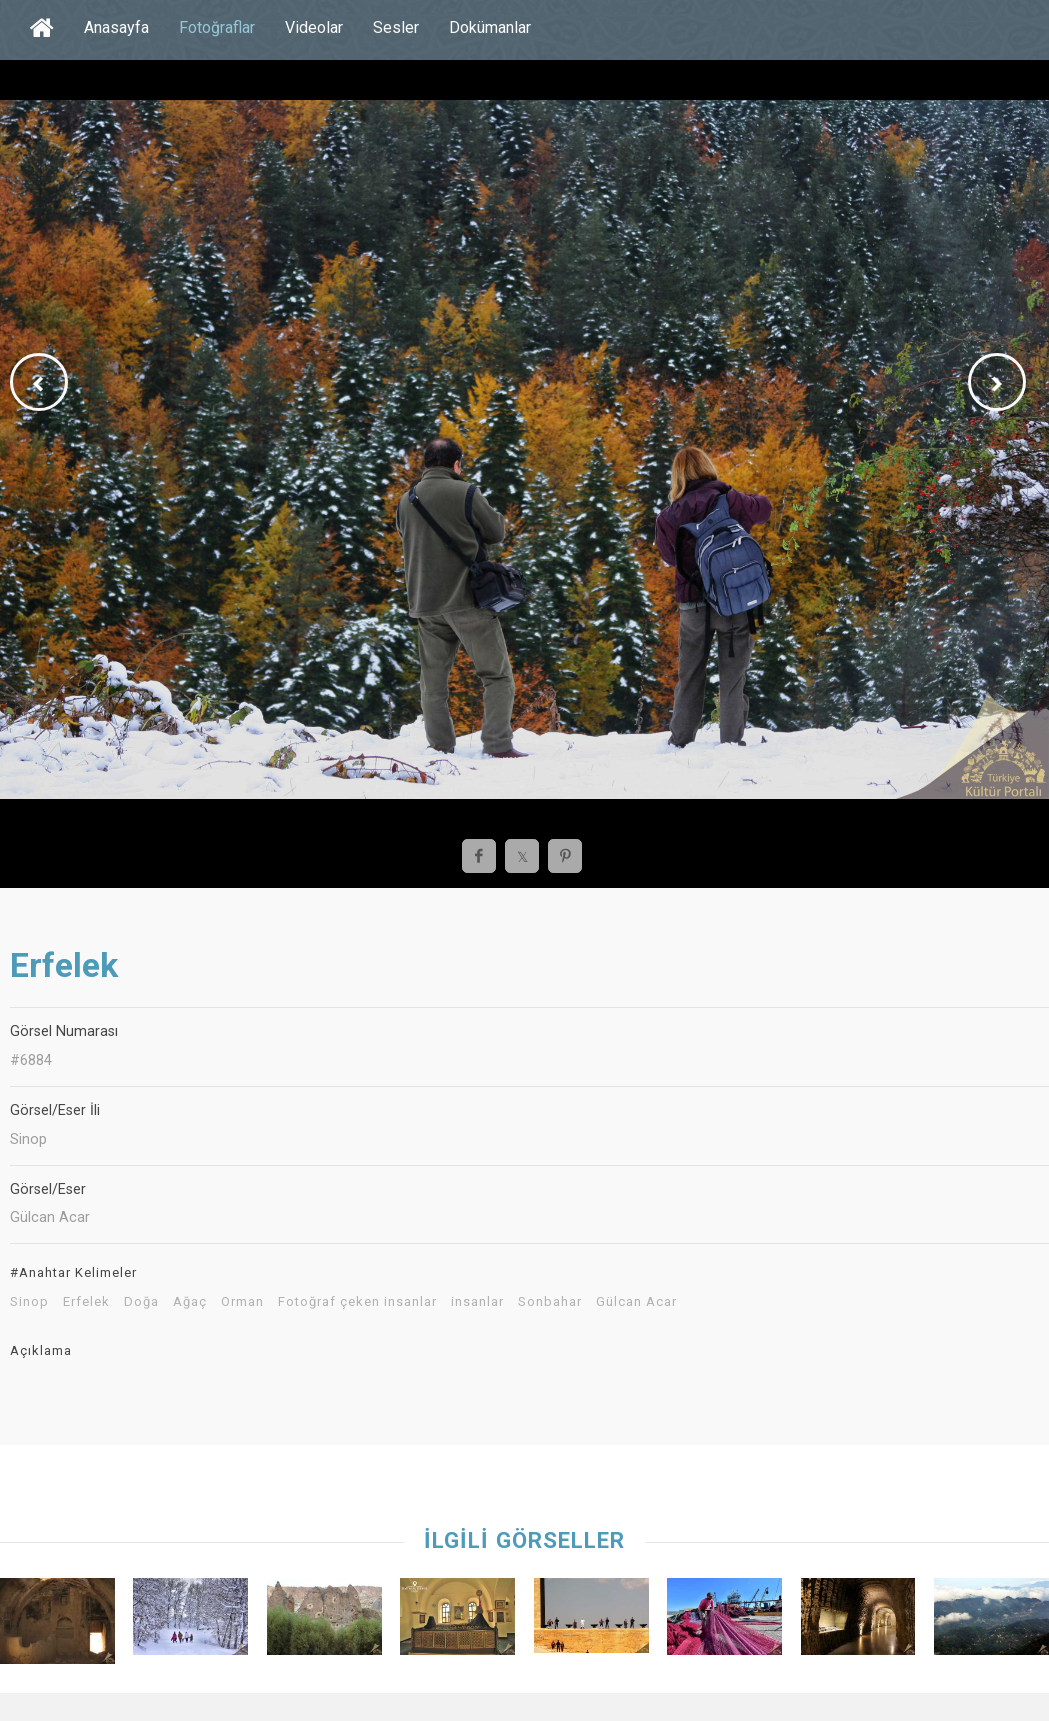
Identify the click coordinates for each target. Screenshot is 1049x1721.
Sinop (29, 1302)
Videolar (314, 27)
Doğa (141, 1302)
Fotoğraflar (217, 27)
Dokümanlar (490, 27)
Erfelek (86, 1302)
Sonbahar (550, 1302)
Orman (242, 1302)
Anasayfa (116, 27)
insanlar (477, 1302)
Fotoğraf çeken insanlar (357, 1302)
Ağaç (190, 1302)
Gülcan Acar (636, 1302)
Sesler (396, 27)
